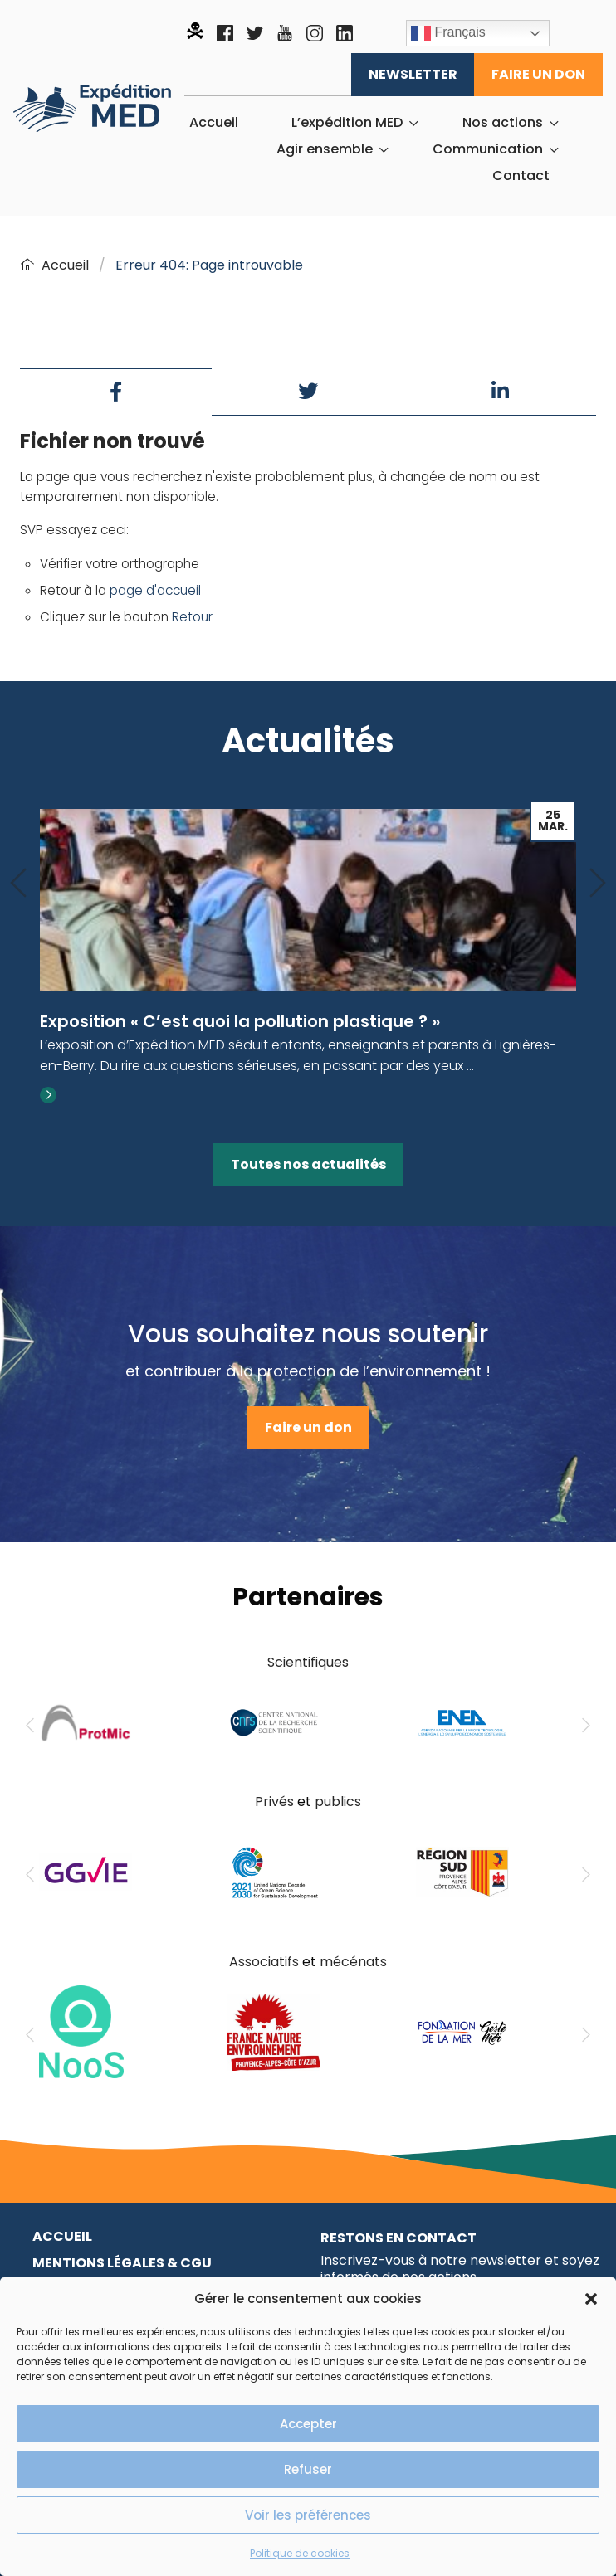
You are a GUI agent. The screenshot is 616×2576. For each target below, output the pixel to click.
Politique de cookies (300, 2553)
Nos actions (502, 122)
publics (338, 1801)
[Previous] (18, 884)
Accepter (308, 2423)
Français (448, 33)
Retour (192, 617)
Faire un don (538, 74)
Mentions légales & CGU (122, 2262)
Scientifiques (308, 1662)
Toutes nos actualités (308, 1164)
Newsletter (413, 74)
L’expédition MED (347, 122)
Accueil (213, 122)
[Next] (597, 884)
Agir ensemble (324, 149)
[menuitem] (213, 123)
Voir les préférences (308, 2515)
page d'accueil (155, 590)
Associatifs (264, 1961)
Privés (274, 1801)
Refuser (308, 2469)
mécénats (353, 1961)
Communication (488, 149)
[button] (591, 2299)
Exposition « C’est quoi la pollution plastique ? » (240, 1021)
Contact (521, 176)
